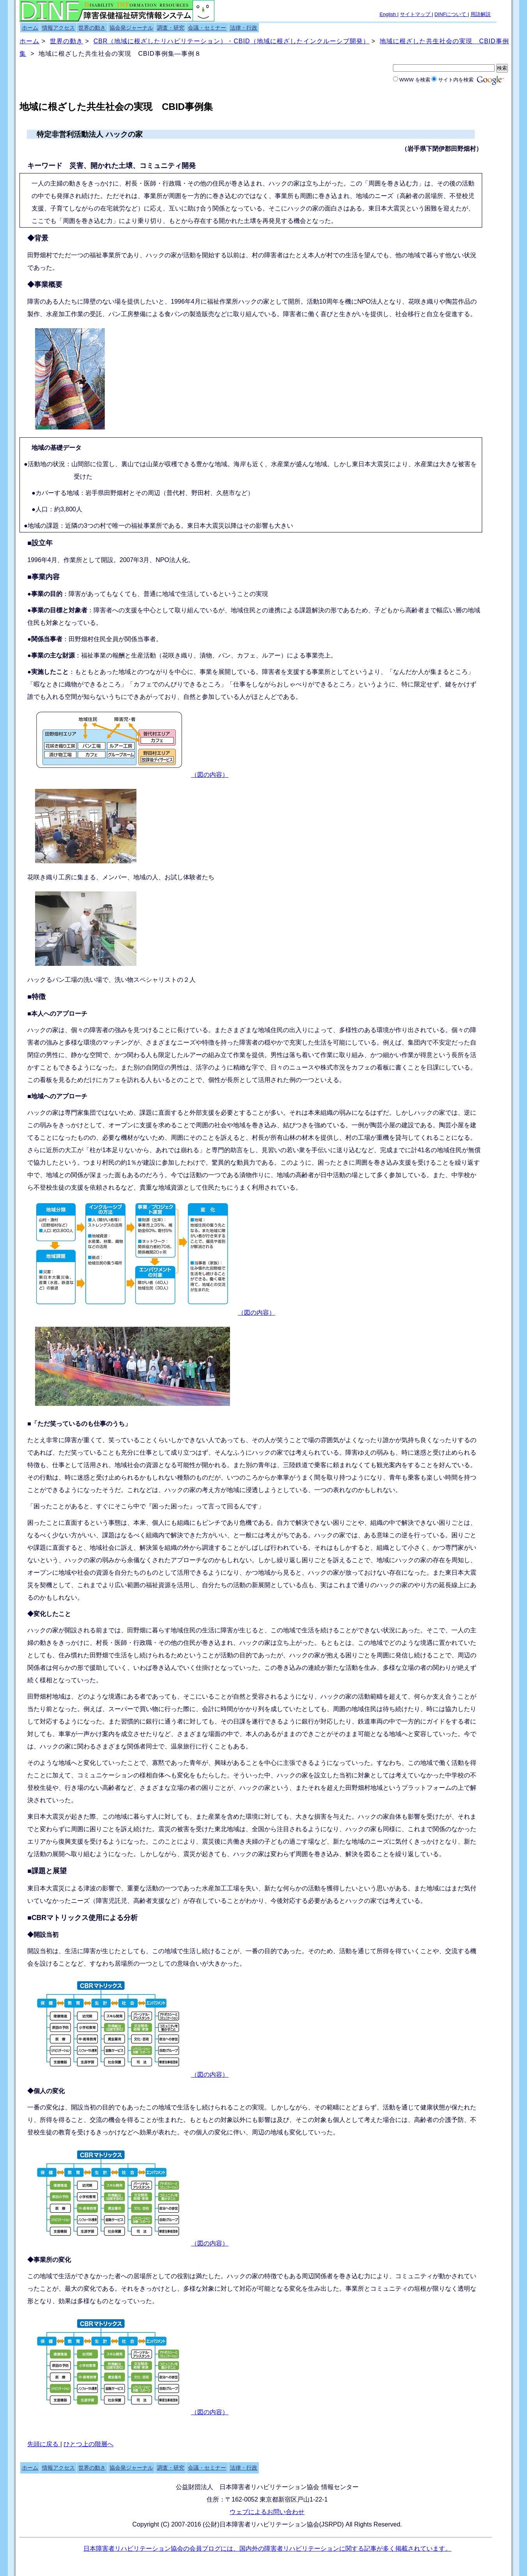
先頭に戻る (43, 2444)
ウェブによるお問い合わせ (267, 2512)
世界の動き (92, 28)
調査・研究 (170, 28)
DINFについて (451, 14)
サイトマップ (416, 14)
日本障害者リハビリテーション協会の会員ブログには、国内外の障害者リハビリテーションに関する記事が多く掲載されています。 (267, 2548)
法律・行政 (243, 28)
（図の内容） (209, 774)
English (389, 14)
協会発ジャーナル (131, 28)
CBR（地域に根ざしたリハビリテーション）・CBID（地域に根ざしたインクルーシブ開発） (232, 41)
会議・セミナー (207, 28)
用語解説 (480, 14)
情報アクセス (58, 28)
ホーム (30, 28)
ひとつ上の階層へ (88, 2444)
